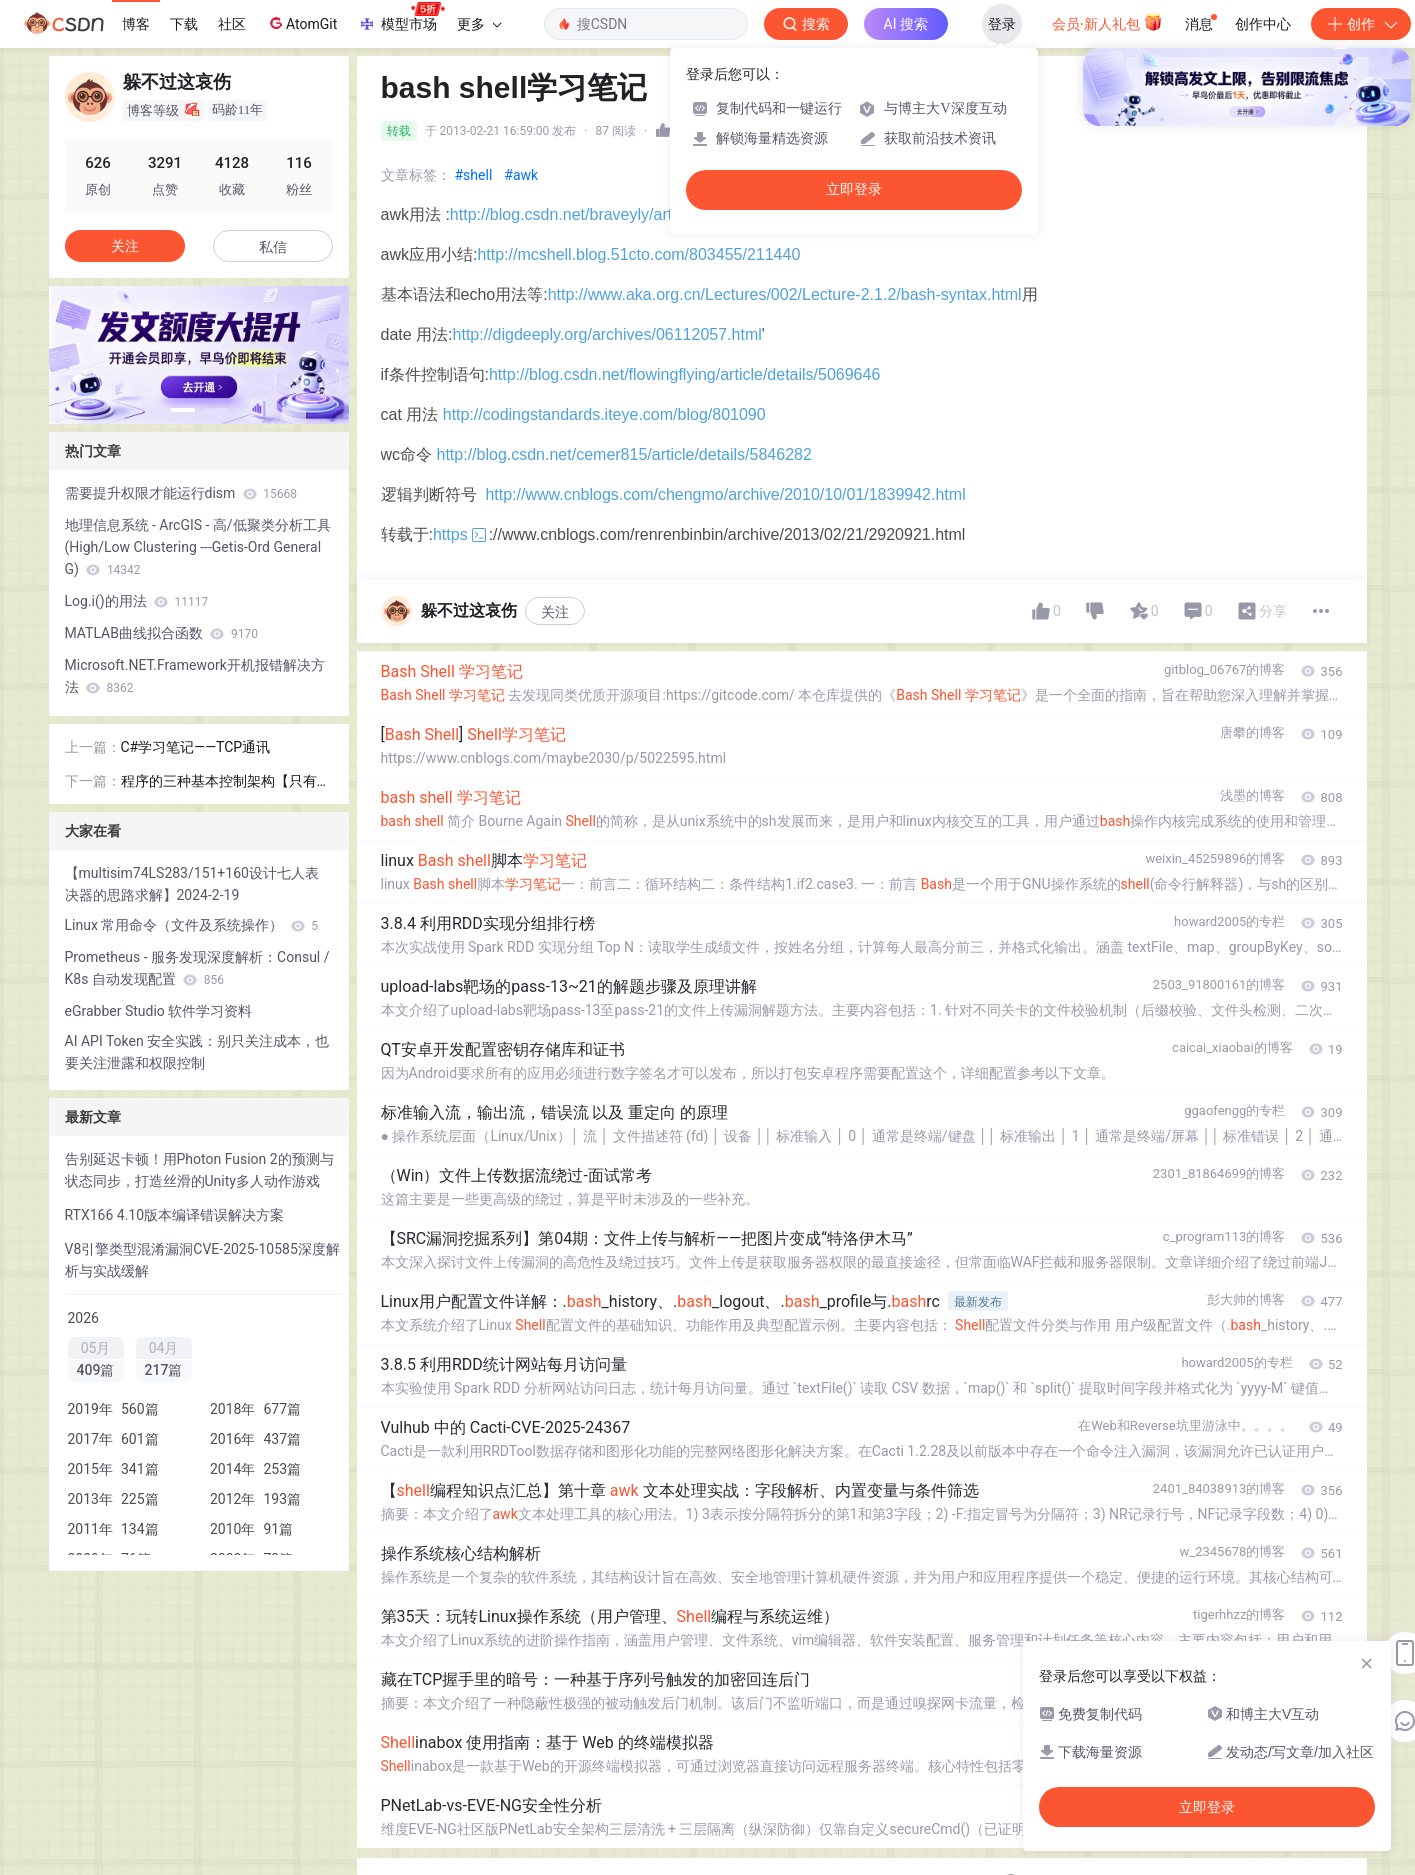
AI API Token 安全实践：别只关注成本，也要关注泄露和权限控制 (197, 1052)
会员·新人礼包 (1107, 22)
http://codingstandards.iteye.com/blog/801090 (604, 414)
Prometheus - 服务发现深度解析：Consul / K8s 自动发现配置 (197, 968)
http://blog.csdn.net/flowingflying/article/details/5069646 (684, 374)
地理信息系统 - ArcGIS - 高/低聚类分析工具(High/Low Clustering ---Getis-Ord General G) (198, 547)
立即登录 (854, 189)
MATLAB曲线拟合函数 (161, 633)
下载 (184, 24)
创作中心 (1263, 24)
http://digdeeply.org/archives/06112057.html (607, 334)
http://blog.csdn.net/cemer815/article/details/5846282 (624, 454)
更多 (479, 24)
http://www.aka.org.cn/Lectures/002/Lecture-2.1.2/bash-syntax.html (785, 294)
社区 (232, 24)
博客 (136, 24)
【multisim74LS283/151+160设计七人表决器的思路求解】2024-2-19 (192, 884)
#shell (474, 175)
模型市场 (401, 18)
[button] (183, 410)
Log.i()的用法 (137, 601)
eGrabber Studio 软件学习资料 (159, 1011)
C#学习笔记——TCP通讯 (196, 747)
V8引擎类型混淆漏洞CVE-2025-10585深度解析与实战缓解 (202, 1260)
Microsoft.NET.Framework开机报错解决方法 (195, 676)
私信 (273, 247)
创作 (1361, 24)
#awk (521, 175)
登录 (1002, 24)
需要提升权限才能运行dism (181, 493)
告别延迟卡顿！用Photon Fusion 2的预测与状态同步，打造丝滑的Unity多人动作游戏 (199, 1170)
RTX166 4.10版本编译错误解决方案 (175, 1215)
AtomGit (301, 23)
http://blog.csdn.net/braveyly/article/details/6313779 (632, 214)
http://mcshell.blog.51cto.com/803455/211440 (638, 254)
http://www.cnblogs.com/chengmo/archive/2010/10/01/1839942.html (725, 494)
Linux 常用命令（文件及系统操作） (192, 925)
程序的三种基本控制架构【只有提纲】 (226, 782)
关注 (555, 612)
